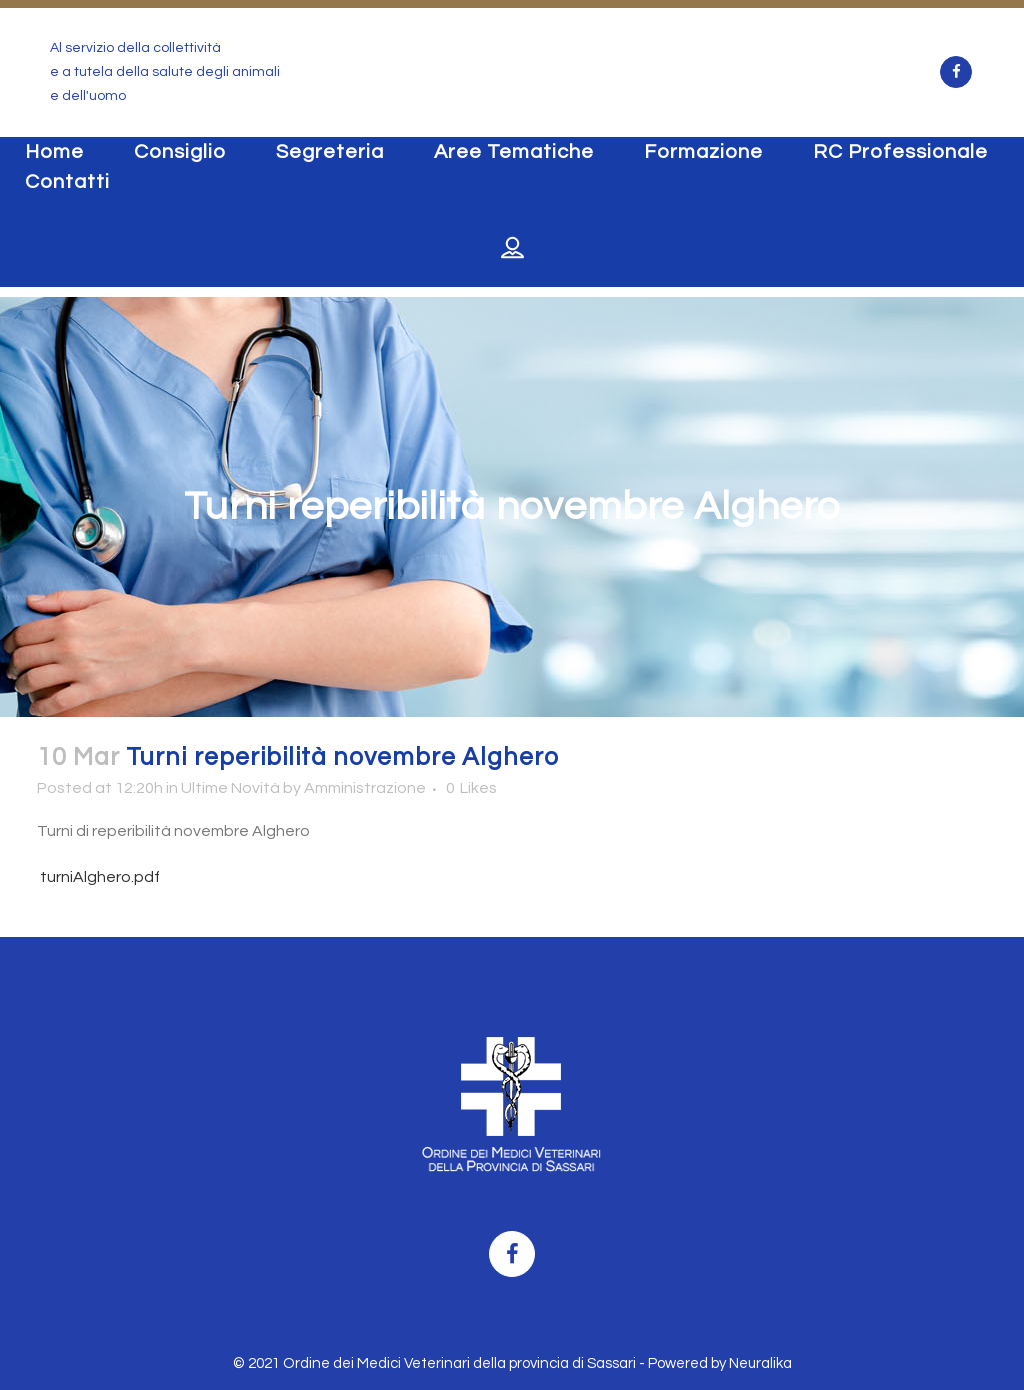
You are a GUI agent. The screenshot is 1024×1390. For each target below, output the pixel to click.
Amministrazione (365, 788)
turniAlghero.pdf (98, 877)
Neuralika (760, 1363)
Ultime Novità (230, 788)
